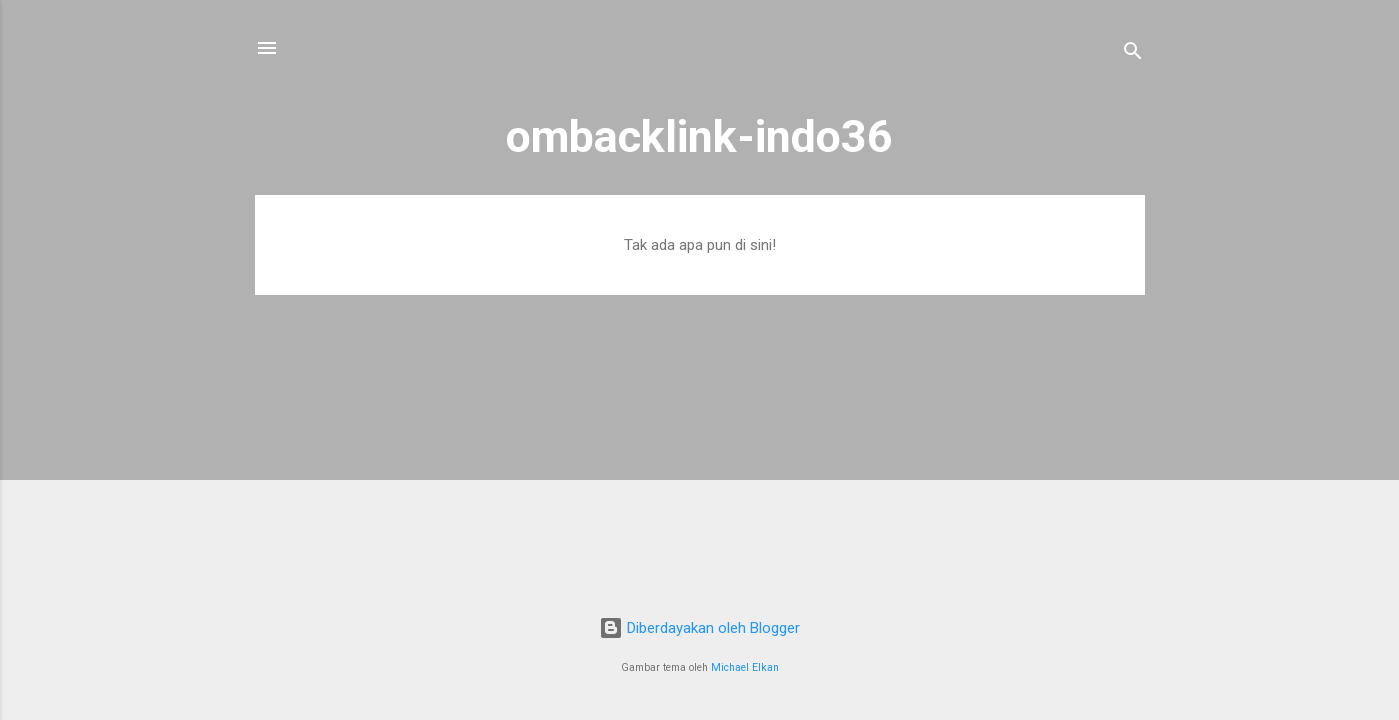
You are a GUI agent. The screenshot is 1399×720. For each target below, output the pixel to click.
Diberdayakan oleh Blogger (699, 628)
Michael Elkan (745, 667)
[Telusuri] (1133, 54)
